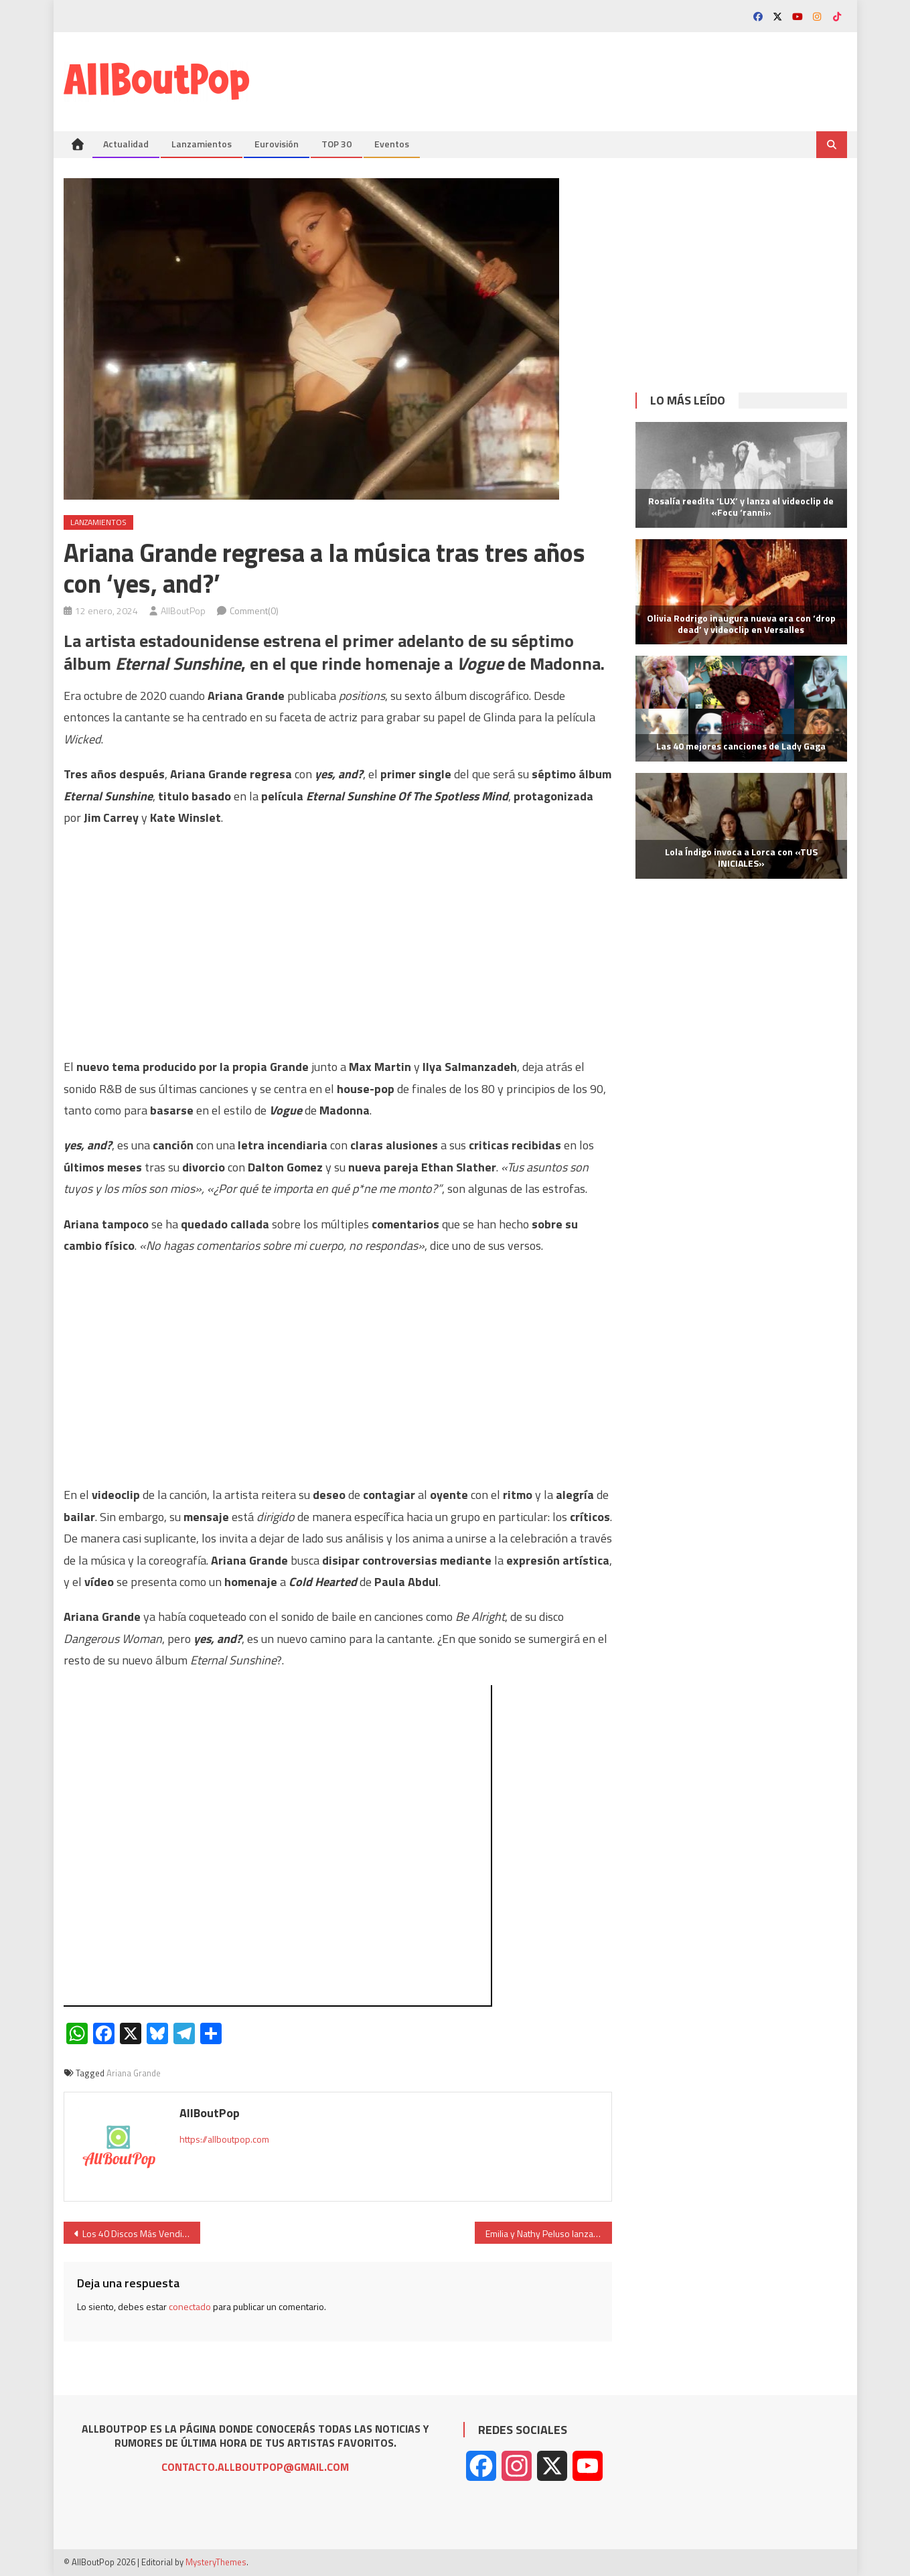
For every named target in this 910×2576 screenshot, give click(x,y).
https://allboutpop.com (224, 2139)
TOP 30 (336, 144)
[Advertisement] (603, 76)
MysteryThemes (215, 2562)
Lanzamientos (201, 144)
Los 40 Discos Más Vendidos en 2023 (141, 2233)
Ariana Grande (133, 2073)
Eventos (391, 144)
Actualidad (126, 144)
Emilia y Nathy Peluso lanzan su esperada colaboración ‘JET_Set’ (548, 2233)
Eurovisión (276, 144)
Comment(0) (254, 610)
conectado (190, 2306)
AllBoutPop (183, 610)
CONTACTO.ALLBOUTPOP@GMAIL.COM (255, 2467)
